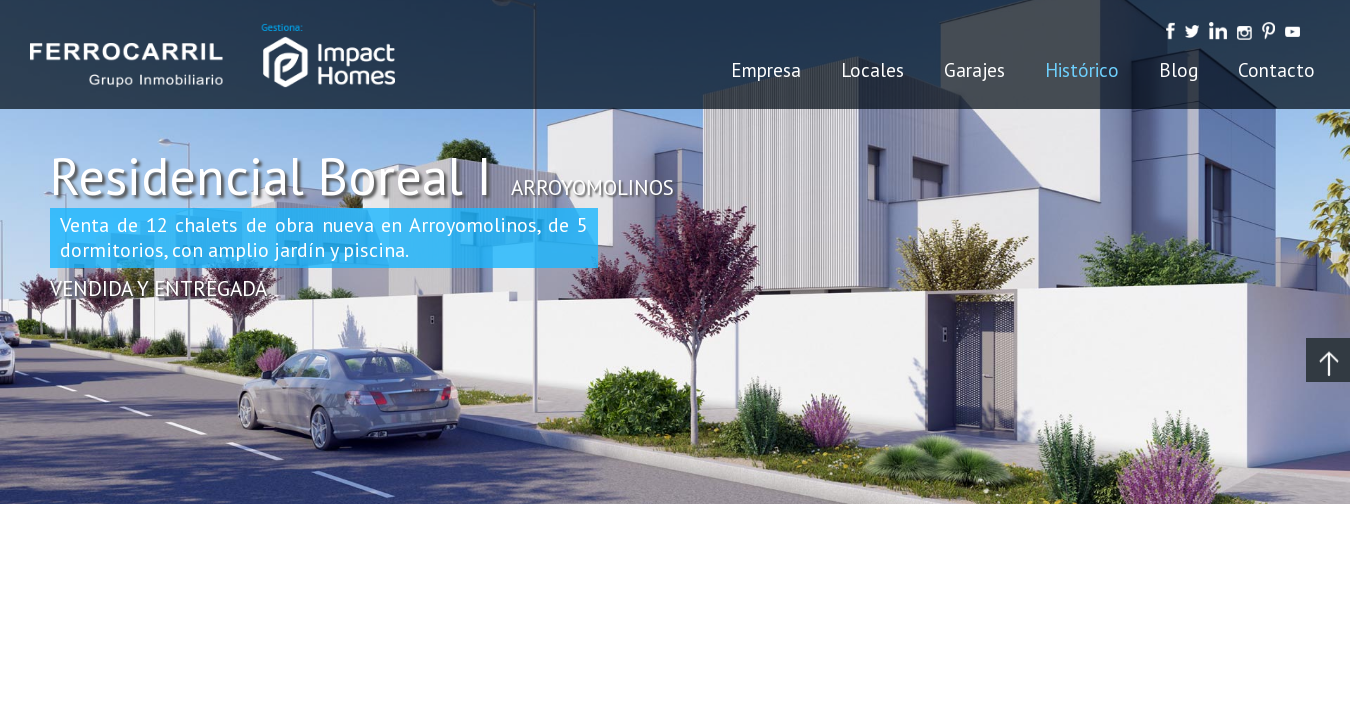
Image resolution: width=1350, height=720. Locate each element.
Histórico (1082, 70)
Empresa (766, 70)
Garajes (974, 70)
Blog (1178, 70)
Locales (872, 70)
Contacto (1276, 70)
